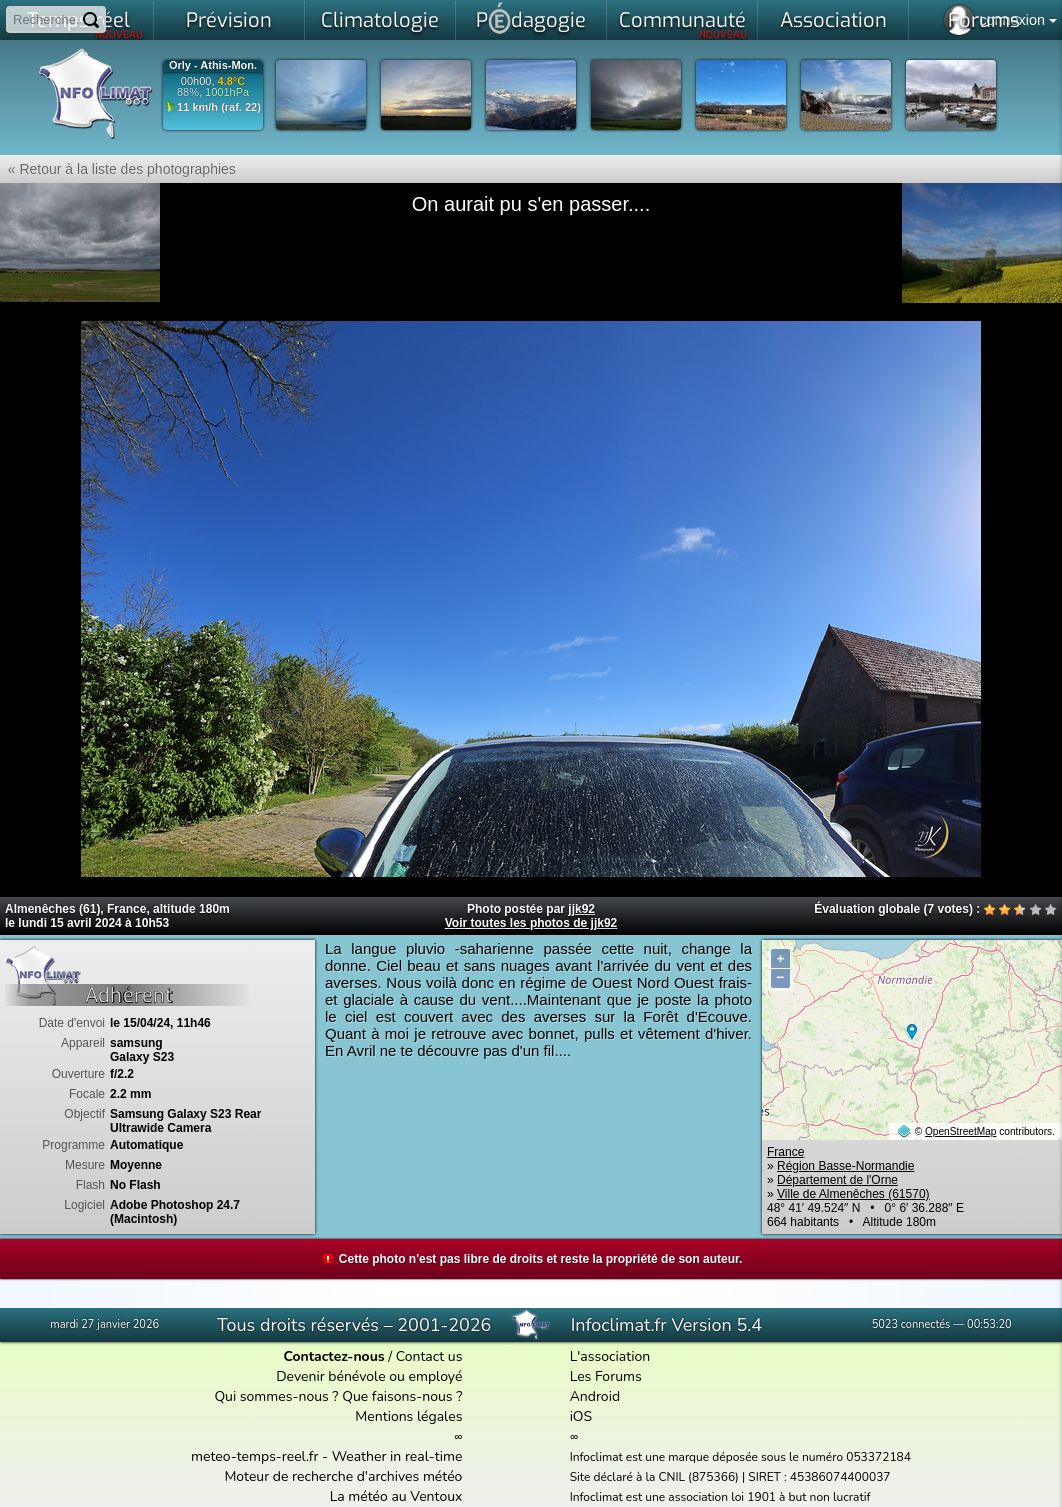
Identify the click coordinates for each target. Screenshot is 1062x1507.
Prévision (229, 20)
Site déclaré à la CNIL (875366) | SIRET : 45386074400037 (730, 1477)
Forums (984, 20)
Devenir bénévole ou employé (369, 1376)
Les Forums (606, 1376)
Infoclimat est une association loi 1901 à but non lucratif (720, 1497)
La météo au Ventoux (396, 1496)
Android (595, 1396)
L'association (610, 1356)
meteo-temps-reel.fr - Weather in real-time (326, 1456)
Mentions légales (408, 1416)
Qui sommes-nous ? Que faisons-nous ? (338, 1396)
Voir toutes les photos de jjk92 (531, 923)
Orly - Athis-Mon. (213, 65)
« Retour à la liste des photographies (118, 169)
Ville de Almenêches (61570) (853, 1194)
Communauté (683, 24)
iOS (581, 1416)
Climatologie (380, 20)
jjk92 (581, 909)
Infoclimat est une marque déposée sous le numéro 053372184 (740, 1457)
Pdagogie (531, 18)
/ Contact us (372, 1356)
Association (833, 20)
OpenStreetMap (960, 1131)
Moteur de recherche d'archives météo (343, 1476)
